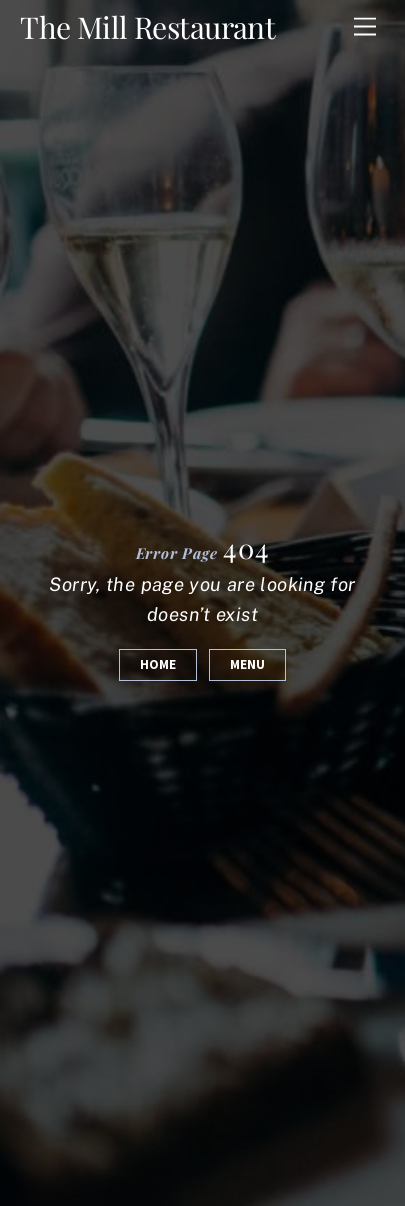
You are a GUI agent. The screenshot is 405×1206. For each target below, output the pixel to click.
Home (158, 664)
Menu (247, 664)
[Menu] (365, 27)
